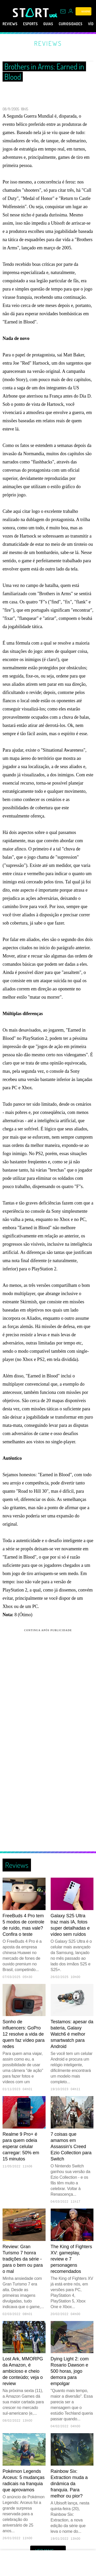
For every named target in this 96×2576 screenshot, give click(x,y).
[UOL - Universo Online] (53, 15)
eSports (35, 24)
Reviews (11, 24)
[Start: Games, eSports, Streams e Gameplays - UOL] (31, 12)
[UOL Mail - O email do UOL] (63, 11)
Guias (56, 24)
